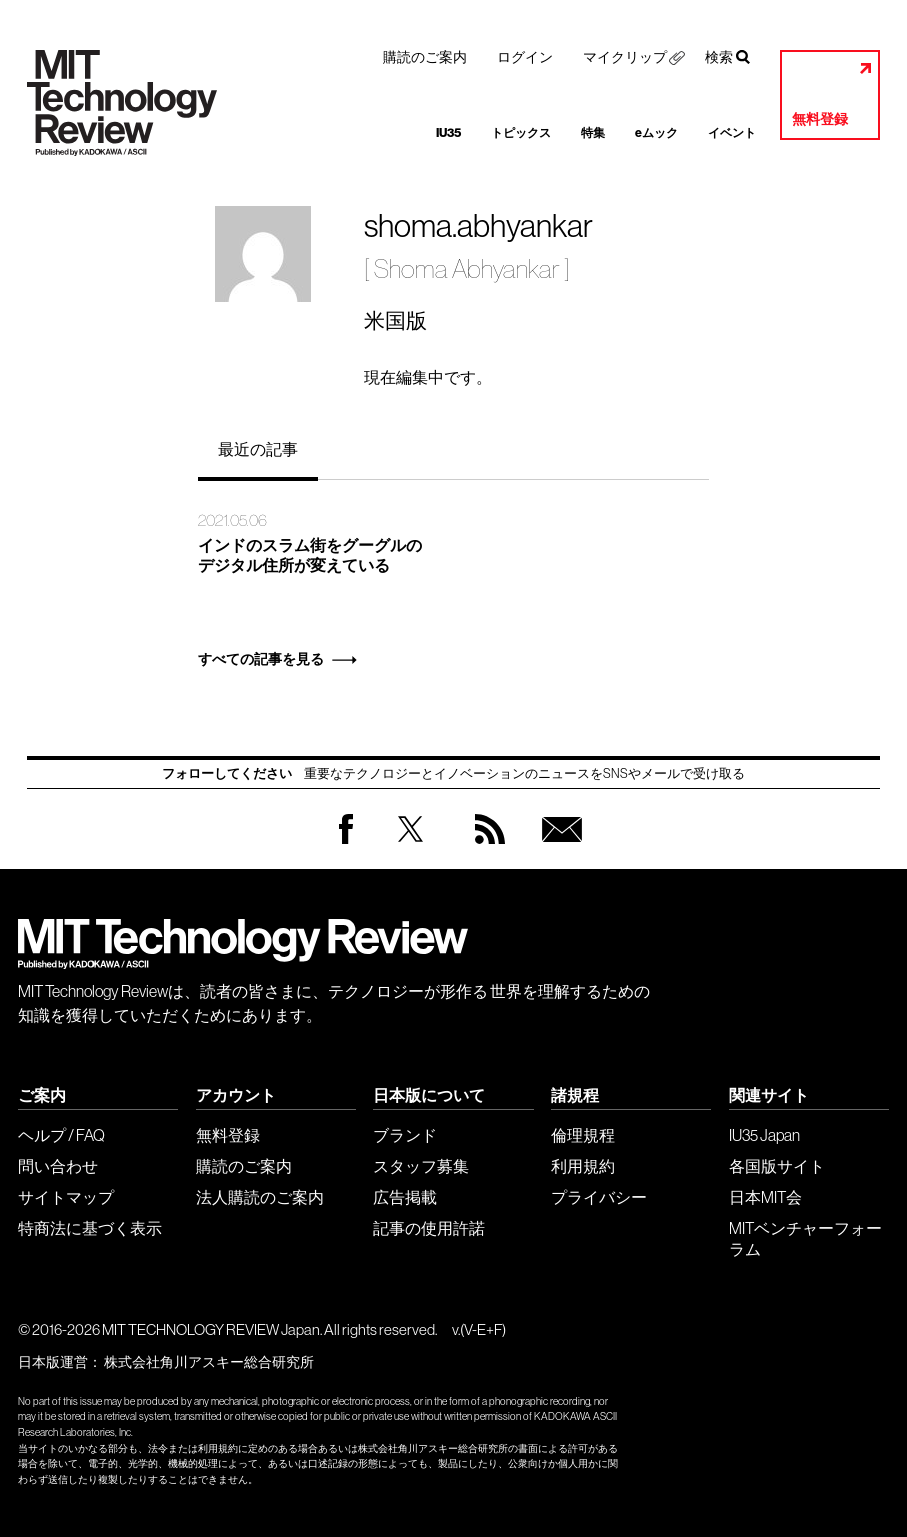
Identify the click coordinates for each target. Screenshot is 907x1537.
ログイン (525, 57)
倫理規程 (583, 1135)
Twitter (410, 848)
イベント (732, 133)
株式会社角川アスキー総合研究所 (209, 1362)
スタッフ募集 (421, 1166)
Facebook (346, 843)
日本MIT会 (765, 1197)
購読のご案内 (425, 57)
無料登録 (820, 119)
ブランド (405, 1135)
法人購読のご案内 (260, 1197)
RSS (485, 848)
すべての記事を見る (261, 659)
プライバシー (599, 1197)
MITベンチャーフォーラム (805, 1238)
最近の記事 (258, 449)
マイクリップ (625, 57)
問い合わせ (58, 1166)
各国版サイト (777, 1166)
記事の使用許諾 (429, 1228)
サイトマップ (66, 1197)
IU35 (448, 133)
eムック (656, 133)
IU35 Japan (764, 1135)
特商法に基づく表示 (90, 1228)
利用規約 (583, 1166)
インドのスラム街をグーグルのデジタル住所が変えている (310, 556)
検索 (719, 57)
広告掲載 (405, 1197)
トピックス (521, 133)
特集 (593, 133)
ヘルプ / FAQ (61, 1135)
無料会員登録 (558, 848)
